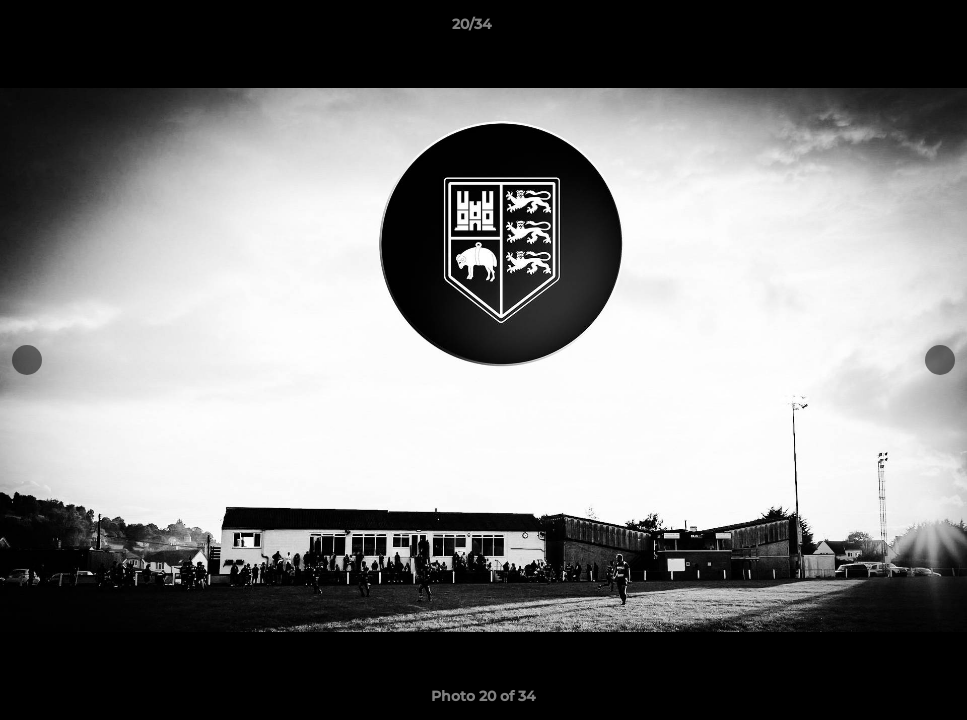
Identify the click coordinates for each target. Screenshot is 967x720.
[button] (883, 29)
